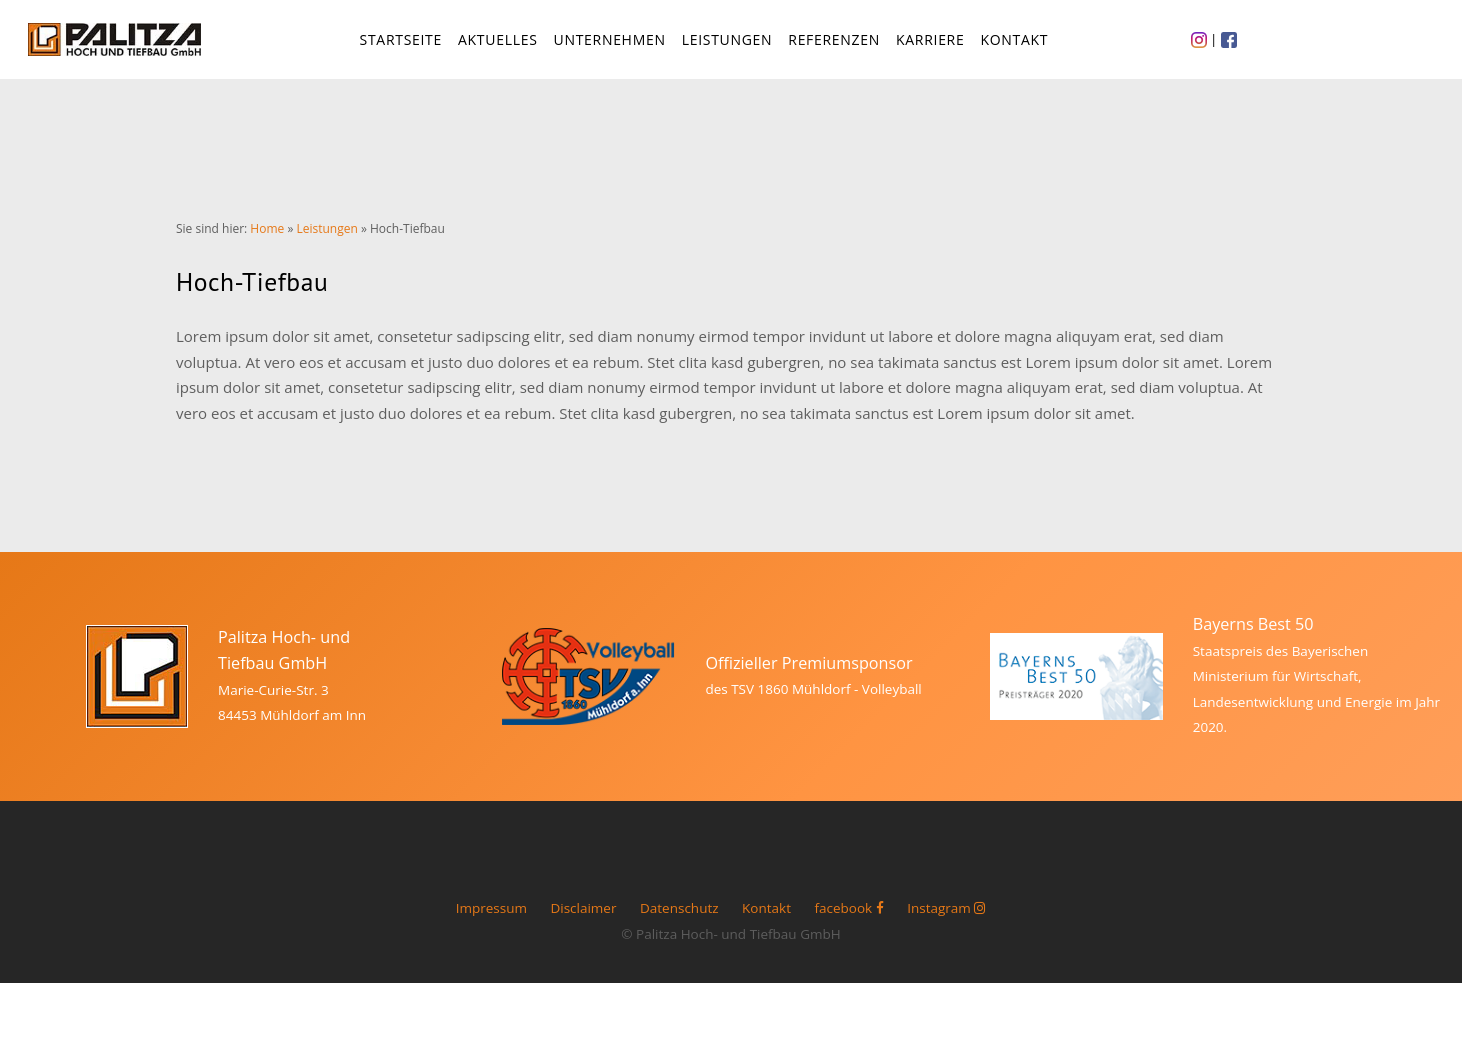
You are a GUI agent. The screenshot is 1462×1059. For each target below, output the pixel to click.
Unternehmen (611, 45)
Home (267, 241)
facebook (848, 922)
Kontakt (1016, 45)
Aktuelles (500, 45)
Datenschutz (679, 922)
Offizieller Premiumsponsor (808, 676)
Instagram (946, 922)
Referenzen (836, 45)
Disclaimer (583, 922)
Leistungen (728, 45)
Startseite (402, 45)
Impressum (491, 922)
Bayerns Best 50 (1253, 638)
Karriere (932, 45)
